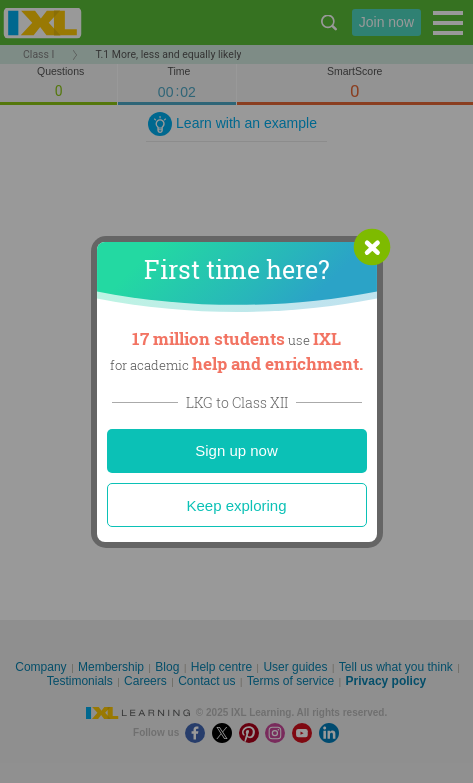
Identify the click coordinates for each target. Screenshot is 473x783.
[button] (372, 247)
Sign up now (236, 450)
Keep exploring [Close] (236, 505)
